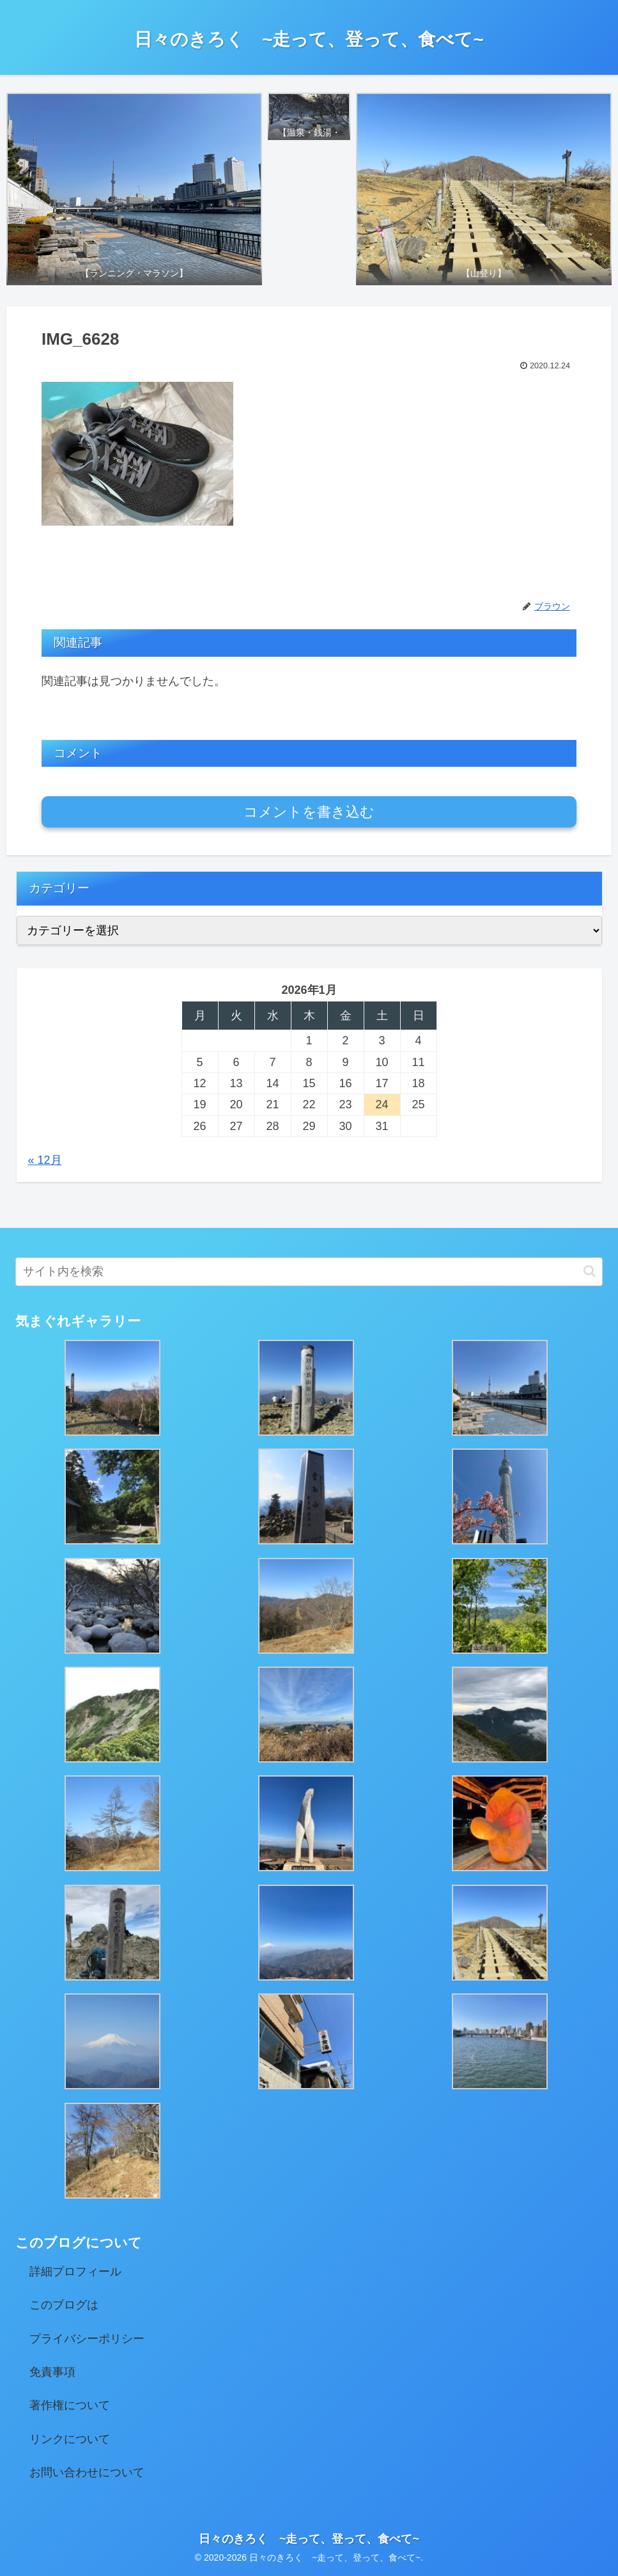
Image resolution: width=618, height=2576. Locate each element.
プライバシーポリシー (86, 2338)
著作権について (69, 2405)
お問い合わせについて (86, 2472)
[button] (589, 1271)
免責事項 (52, 2372)
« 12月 (45, 1160)
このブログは (63, 2304)
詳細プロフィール (75, 2271)
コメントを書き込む (309, 812)
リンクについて (69, 2439)
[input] (309, 1271)
